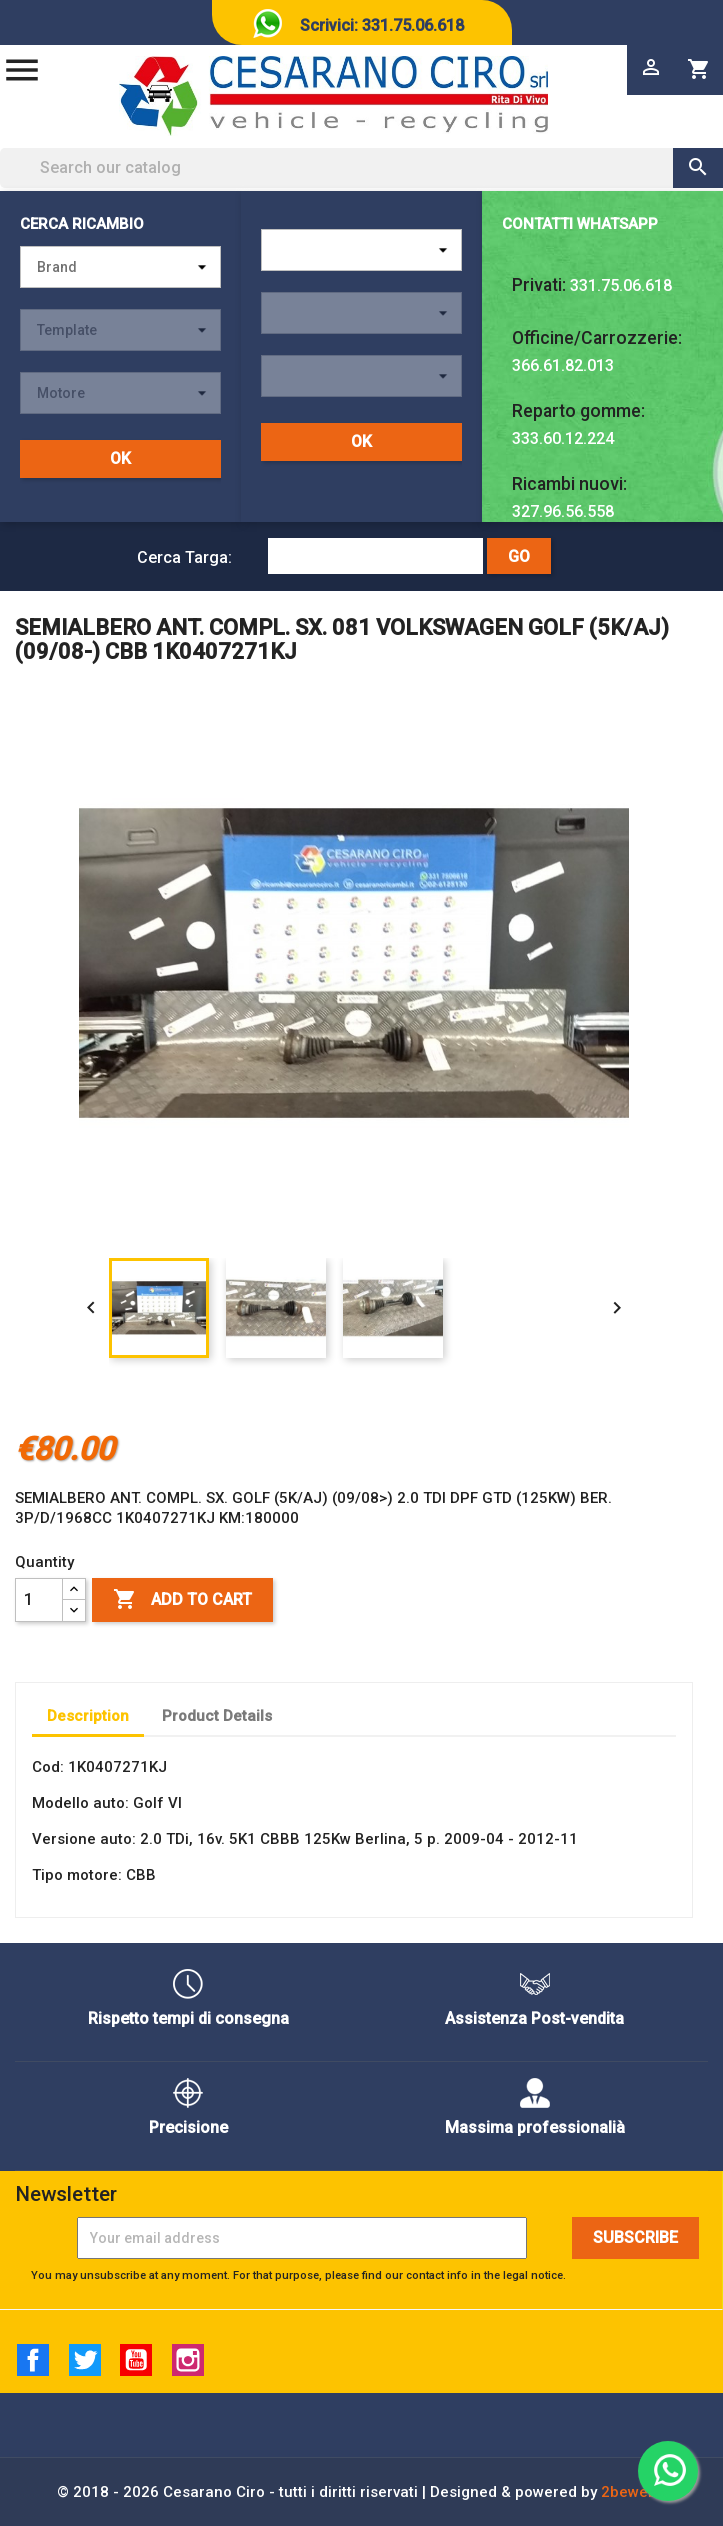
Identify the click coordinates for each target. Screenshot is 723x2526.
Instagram (188, 2360)
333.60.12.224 (563, 438)
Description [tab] (88, 1716)
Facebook (33, 2360)
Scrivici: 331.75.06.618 (382, 25)
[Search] (361, 168)
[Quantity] (39, 1600)
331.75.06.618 (621, 285)
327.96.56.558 (563, 511)
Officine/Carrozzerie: (597, 338)
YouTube (136, 2360)
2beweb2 (633, 2492)
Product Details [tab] (217, 1716)
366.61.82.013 (563, 365)
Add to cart (182, 1600)
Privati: (539, 285)
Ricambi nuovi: (569, 484)
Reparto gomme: (578, 411)
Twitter (85, 2360)
